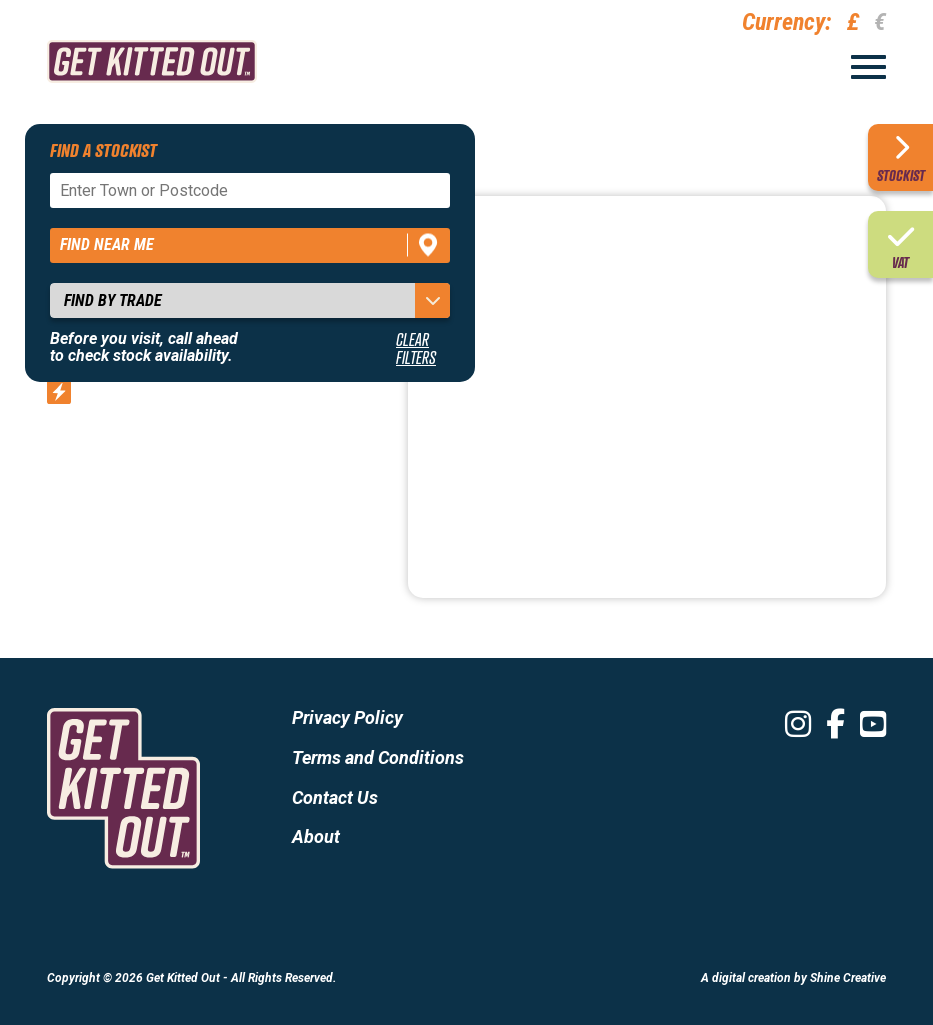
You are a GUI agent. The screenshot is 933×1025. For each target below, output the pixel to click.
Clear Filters (416, 348)
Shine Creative (848, 978)
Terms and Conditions (378, 757)
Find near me (107, 244)
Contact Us (335, 797)
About (316, 836)
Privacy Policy (347, 717)
